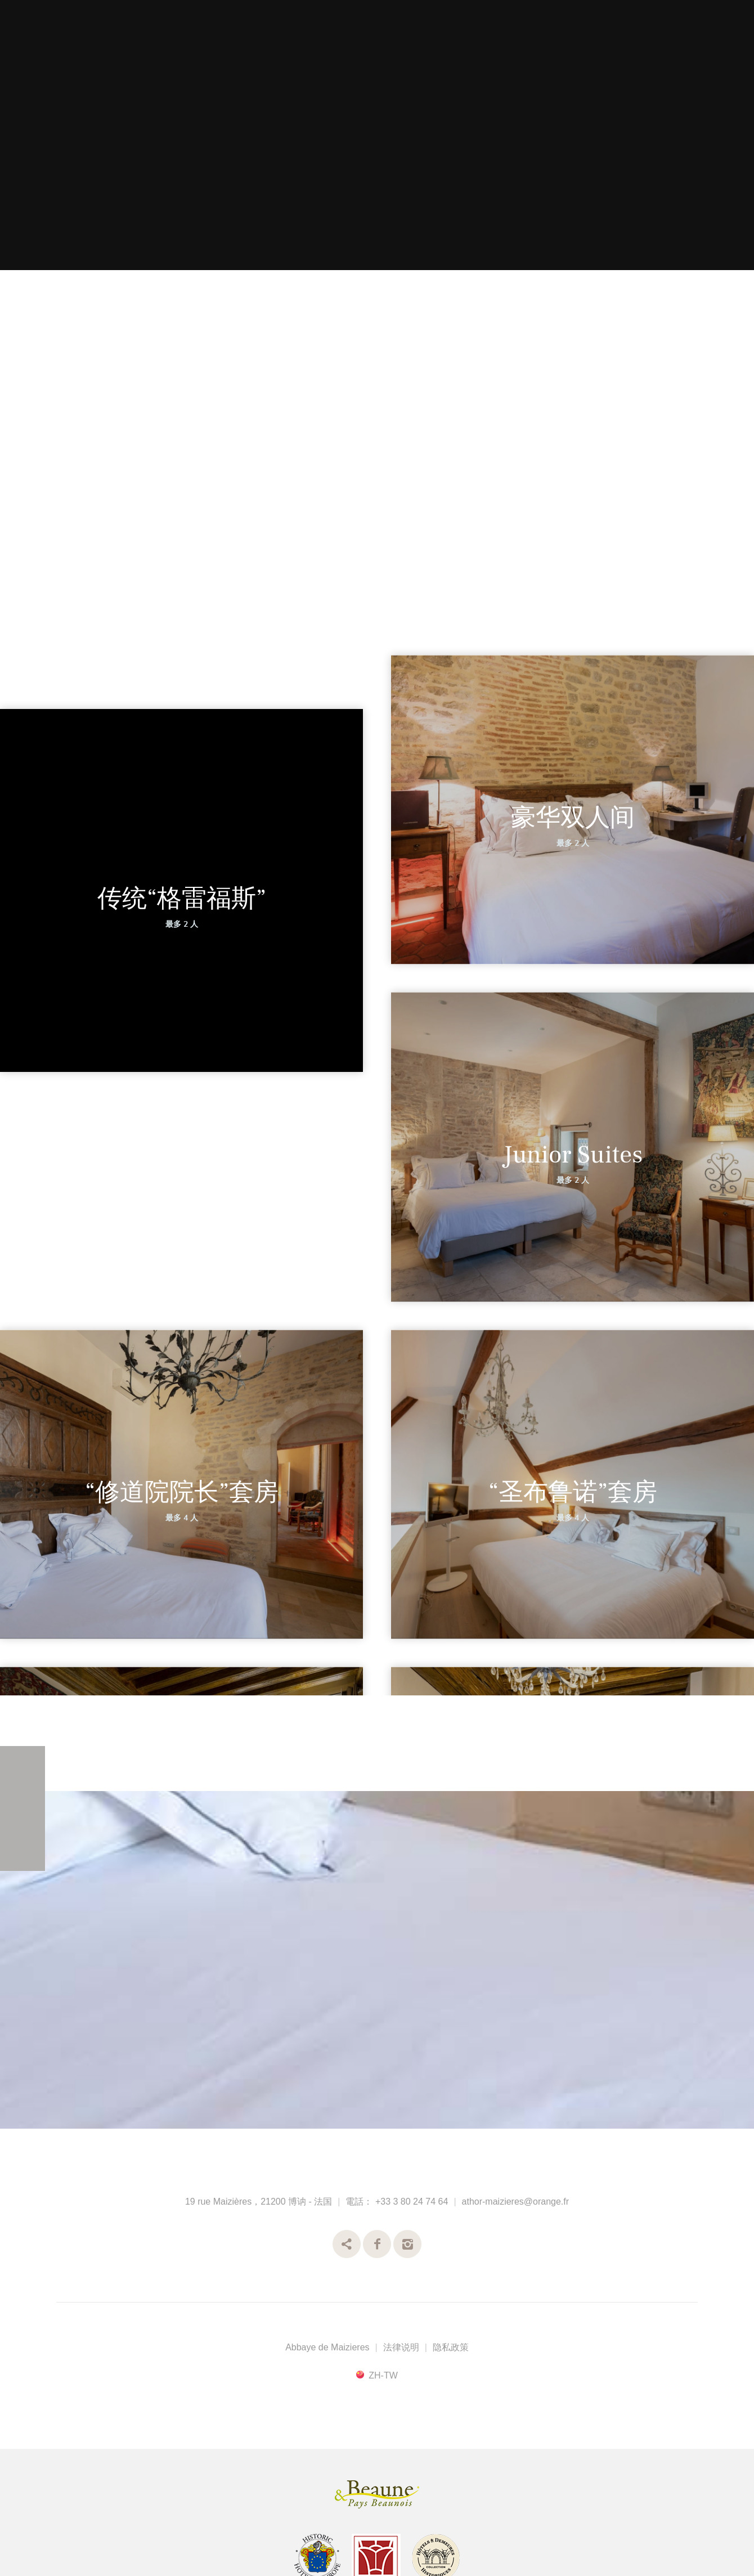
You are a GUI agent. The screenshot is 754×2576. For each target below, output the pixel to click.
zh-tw (383, 2375)
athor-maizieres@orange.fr (515, 2201)
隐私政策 (451, 2347)
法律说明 (401, 2347)
